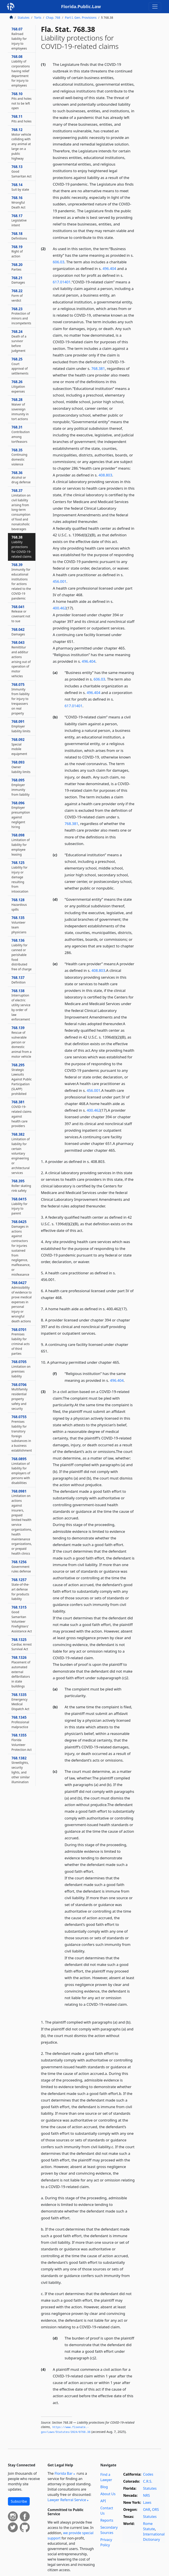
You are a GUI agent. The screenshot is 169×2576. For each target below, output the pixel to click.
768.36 (21, 477)
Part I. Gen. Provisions (81, 17)
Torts (37, 17)
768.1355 (21, 1742)
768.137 (18, 979)
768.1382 (20, 1770)
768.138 (20, 1005)
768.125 (19, 876)
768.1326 (20, 1671)
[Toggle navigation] (155, 6)
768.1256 (21, 1566)
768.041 (20, 613)
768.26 (18, 386)
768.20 (16, 266)
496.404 (109, 268)
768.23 (21, 315)
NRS (146, 2495)
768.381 (98, 368)
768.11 (21, 118)
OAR (146, 2509)
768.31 (20, 434)
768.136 (21, 954)
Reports (106, 2520)
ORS (155, 2509)
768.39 (21, 581)
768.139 (21, 1042)
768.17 (19, 220)
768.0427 (21, 1301)
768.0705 (21, 1368)
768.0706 (19, 1396)
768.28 (20, 409)
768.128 (19, 904)
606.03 (58, 261)
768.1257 (20, 1589)
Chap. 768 (53, 17)
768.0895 (20, 1470)
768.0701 (20, 1341)
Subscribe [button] (19, 2501)
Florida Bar (64, 2473)
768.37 (21, 509)
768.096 (20, 815)
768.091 (20, 726)
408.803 (105, 475)
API (103, 2500)
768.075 (20, 698)
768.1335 (20, 1701)
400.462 (59, 608)
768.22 (17, 295)
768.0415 (19, 1206)
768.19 (17, 251)
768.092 (19, 746)
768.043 (21, 659)
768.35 (19, 457)
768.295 (21, 1079)
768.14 (20, 187)
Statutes (23, 17)
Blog (104, 2486)
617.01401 (62, 281)
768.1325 (21, 1644)
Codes (148, 2474)
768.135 (18, 924)
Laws (147, 2502)
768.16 (18, 202)
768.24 (18, 341)
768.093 (20, 767)
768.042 (18, 631)
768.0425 (20, 1248)
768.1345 (20, 1722)
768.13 (21, 171)
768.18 (19, 235)
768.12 (21, 144)
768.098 (20, 844)
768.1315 (21, 1619)
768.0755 (21, 1433)
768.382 (20, 1153)
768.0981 (21, 1522)
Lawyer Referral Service (67, 2499)
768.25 (19, 366)
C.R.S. (147, 2481)
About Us (108, 2493)
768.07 (19, 38)
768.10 (21, 100)
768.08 (20, 70)
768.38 (21, 546)
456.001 (59, 581)
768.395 (21, 1186)
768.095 (20, 787)
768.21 (18, 280)
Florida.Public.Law (81, 6)
